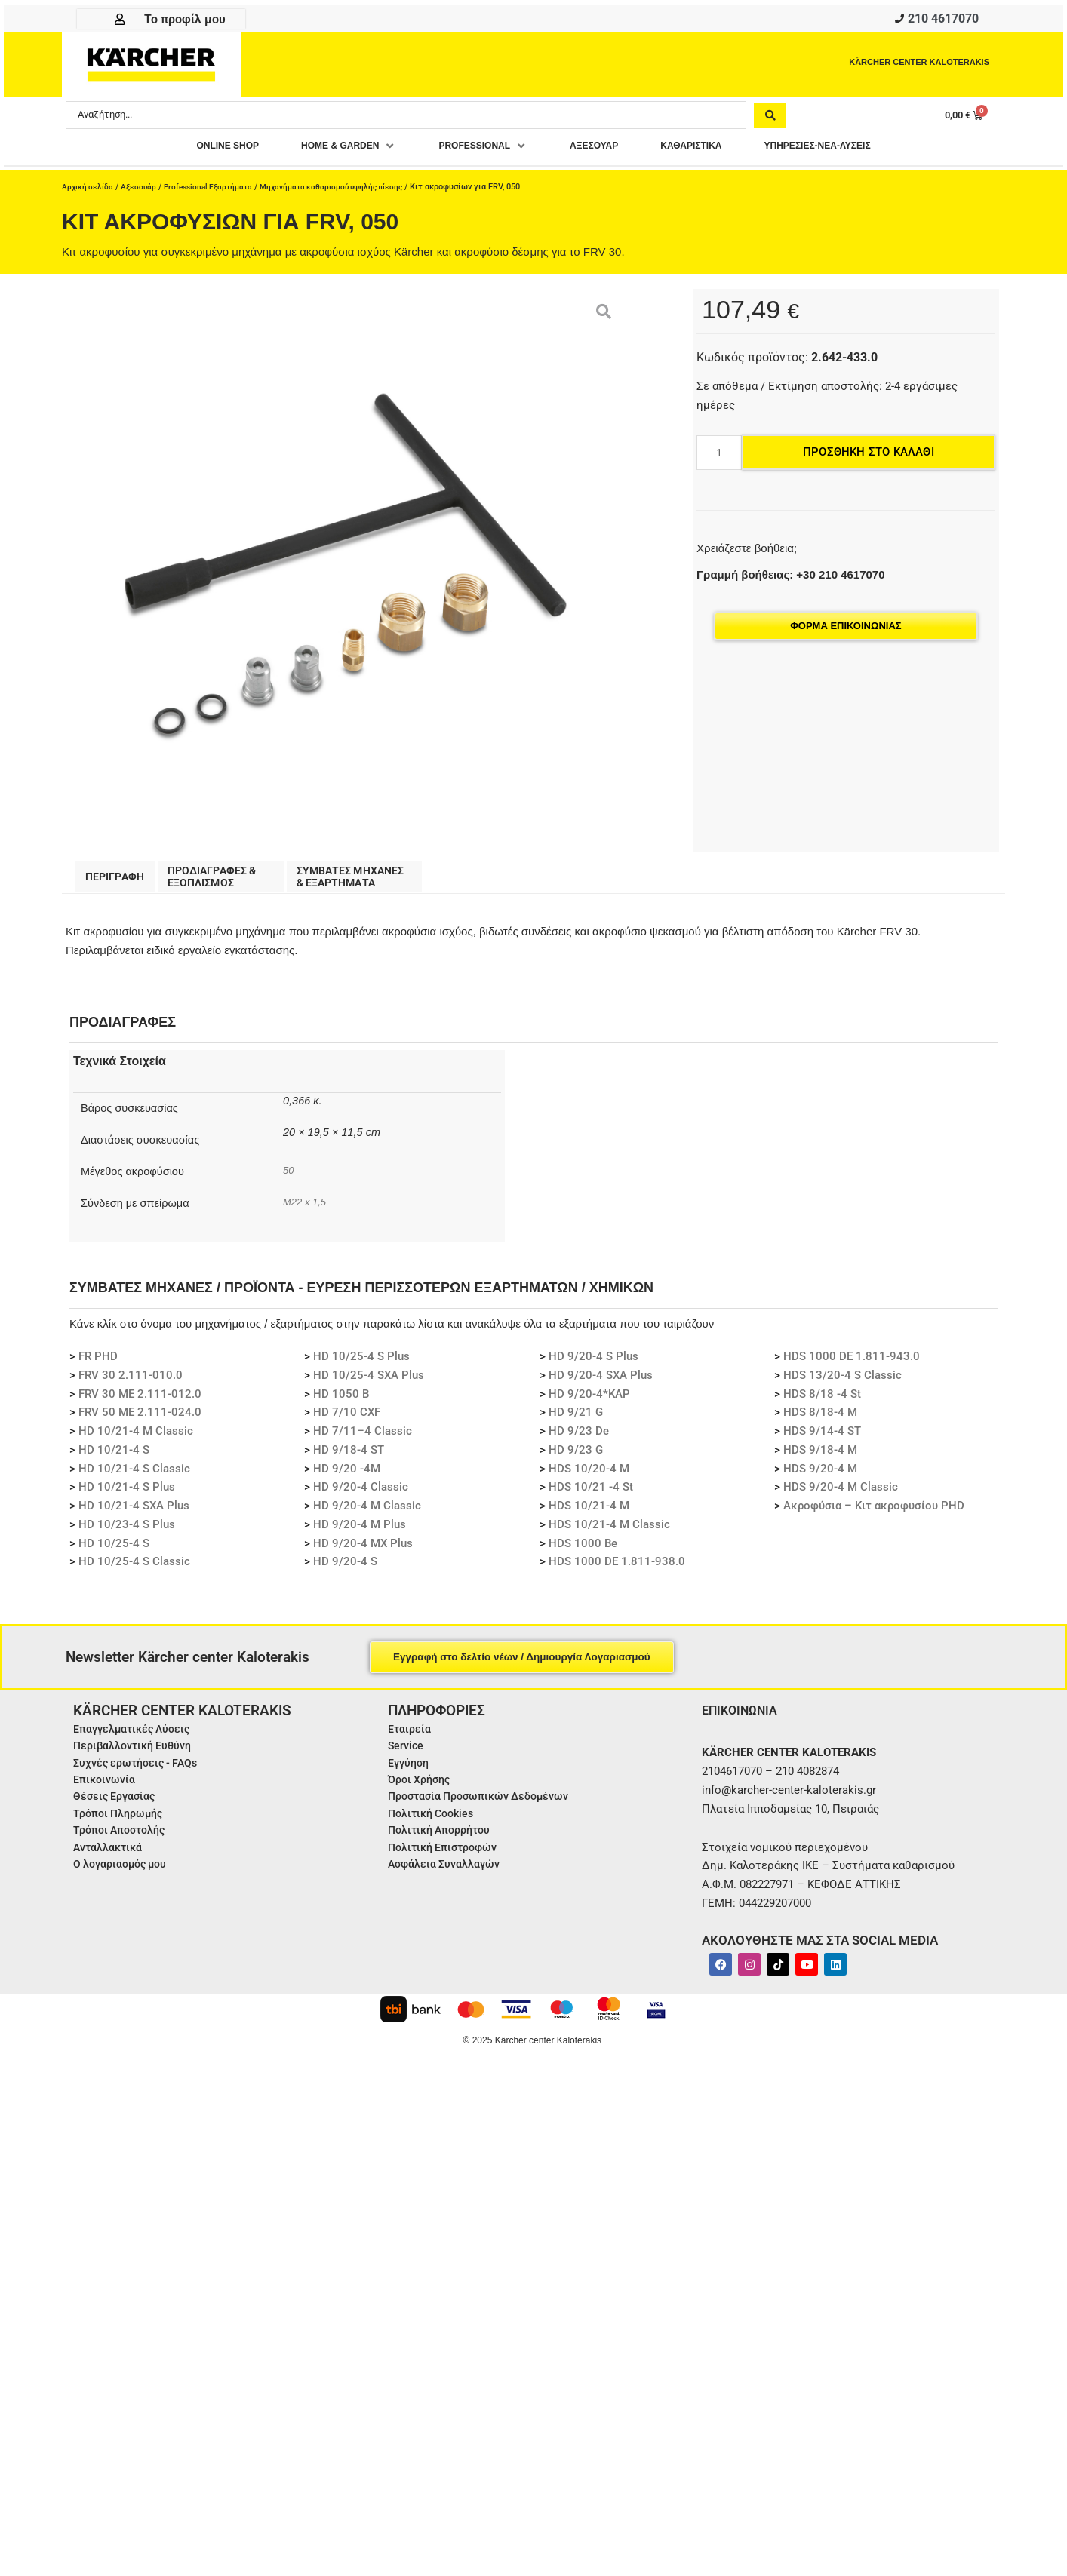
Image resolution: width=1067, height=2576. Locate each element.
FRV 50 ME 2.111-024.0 (139, 1421)
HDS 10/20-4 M (589, 1478)
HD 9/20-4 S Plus (593, 1365)
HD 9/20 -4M (346, 1478)
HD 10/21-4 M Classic (135, 1440)
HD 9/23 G (576, 1459)
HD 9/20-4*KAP (589, 1403)
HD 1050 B (341, 1403)
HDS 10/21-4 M (589, 1514)
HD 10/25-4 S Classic (134, 1570)
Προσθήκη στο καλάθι (868, 457)
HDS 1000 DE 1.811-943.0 (851, 1365)
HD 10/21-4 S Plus (126, 1496)
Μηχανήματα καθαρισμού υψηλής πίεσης (349, 192)
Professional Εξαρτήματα (216, 192)
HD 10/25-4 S (113, 1552)
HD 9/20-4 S (345, 1570)
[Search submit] (770, 119)
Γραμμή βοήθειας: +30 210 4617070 (790, 579)
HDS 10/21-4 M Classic (609, 1533)
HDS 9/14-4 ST (822, 1440)
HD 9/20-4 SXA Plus (601, 1384)
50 (288, 1179)
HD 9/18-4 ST (348, 1459)
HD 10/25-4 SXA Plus (368, 1384)
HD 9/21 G (576, 1421)
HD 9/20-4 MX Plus (363, 1552)
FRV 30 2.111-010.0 (130, 1384)
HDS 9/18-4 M (820, 1459)
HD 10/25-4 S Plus (361, 1365)
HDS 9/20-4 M (820, 1478)
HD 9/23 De (579, 1440)
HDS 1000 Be (583, 1552)
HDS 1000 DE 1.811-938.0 (617, 1570)
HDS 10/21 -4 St (591, 1496)
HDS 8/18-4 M (820, 1421)
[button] (340, 151)
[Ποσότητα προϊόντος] (719, 458)
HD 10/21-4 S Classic (134, 1478)
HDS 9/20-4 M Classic (840, 1496)
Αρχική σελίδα (89, 192)
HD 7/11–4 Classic (362, 1440)
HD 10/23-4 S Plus (126, 1533)
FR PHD (98, 1365)
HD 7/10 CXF (346, 1421)
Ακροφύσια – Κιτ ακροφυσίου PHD (873, 1514)
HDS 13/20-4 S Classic (842, 1384)
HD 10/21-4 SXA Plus (133, 1514)
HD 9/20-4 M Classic (367, 1514)
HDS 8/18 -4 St (822, 1403)
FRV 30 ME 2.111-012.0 (139, 1403)
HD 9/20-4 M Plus (359, 1533)
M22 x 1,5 (305, 1210)
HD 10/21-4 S (113, 1459)
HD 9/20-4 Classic (360, 1496)
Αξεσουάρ (142, 192)
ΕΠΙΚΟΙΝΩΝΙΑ (742, 1719)
